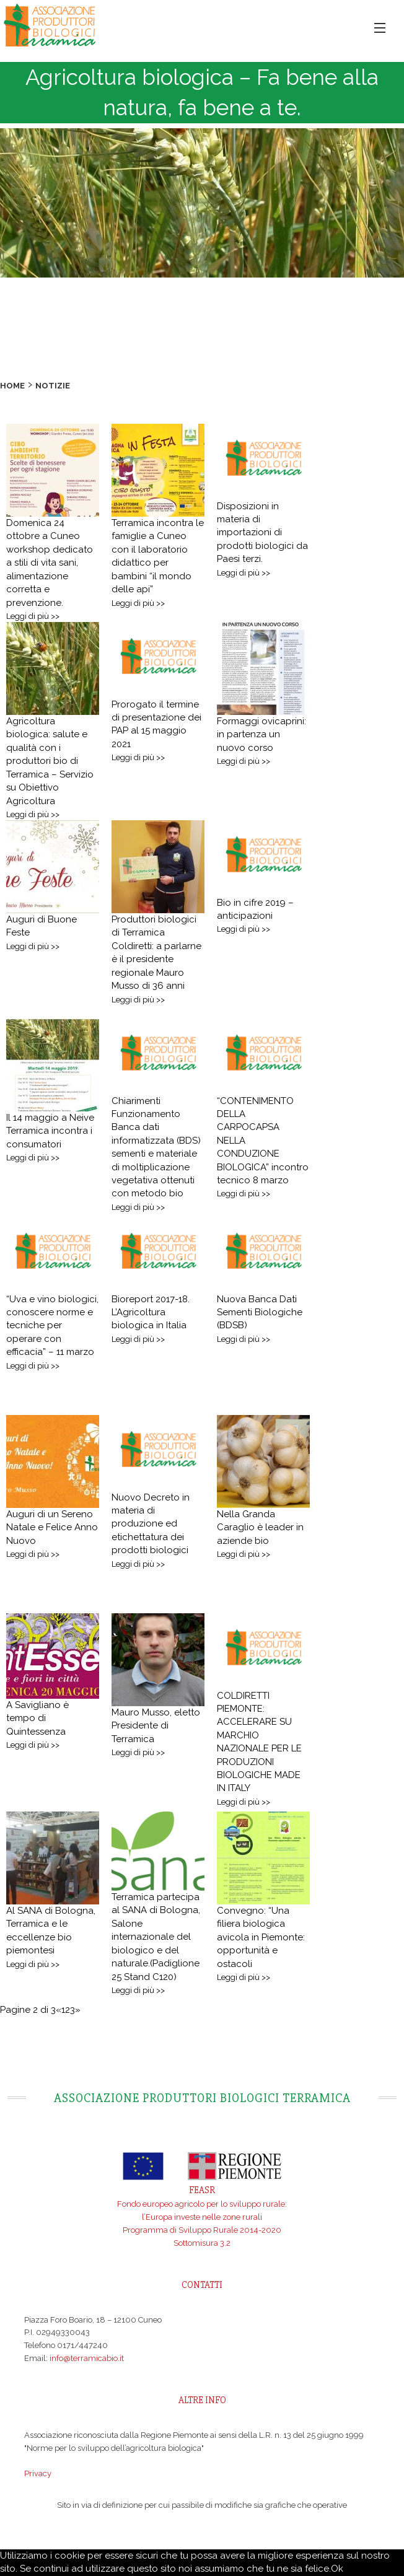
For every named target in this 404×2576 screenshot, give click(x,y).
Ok (337, 2568)
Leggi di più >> (32, 616)
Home (12, 385)
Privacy (37, 2473)
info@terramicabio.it (87, 2358)
